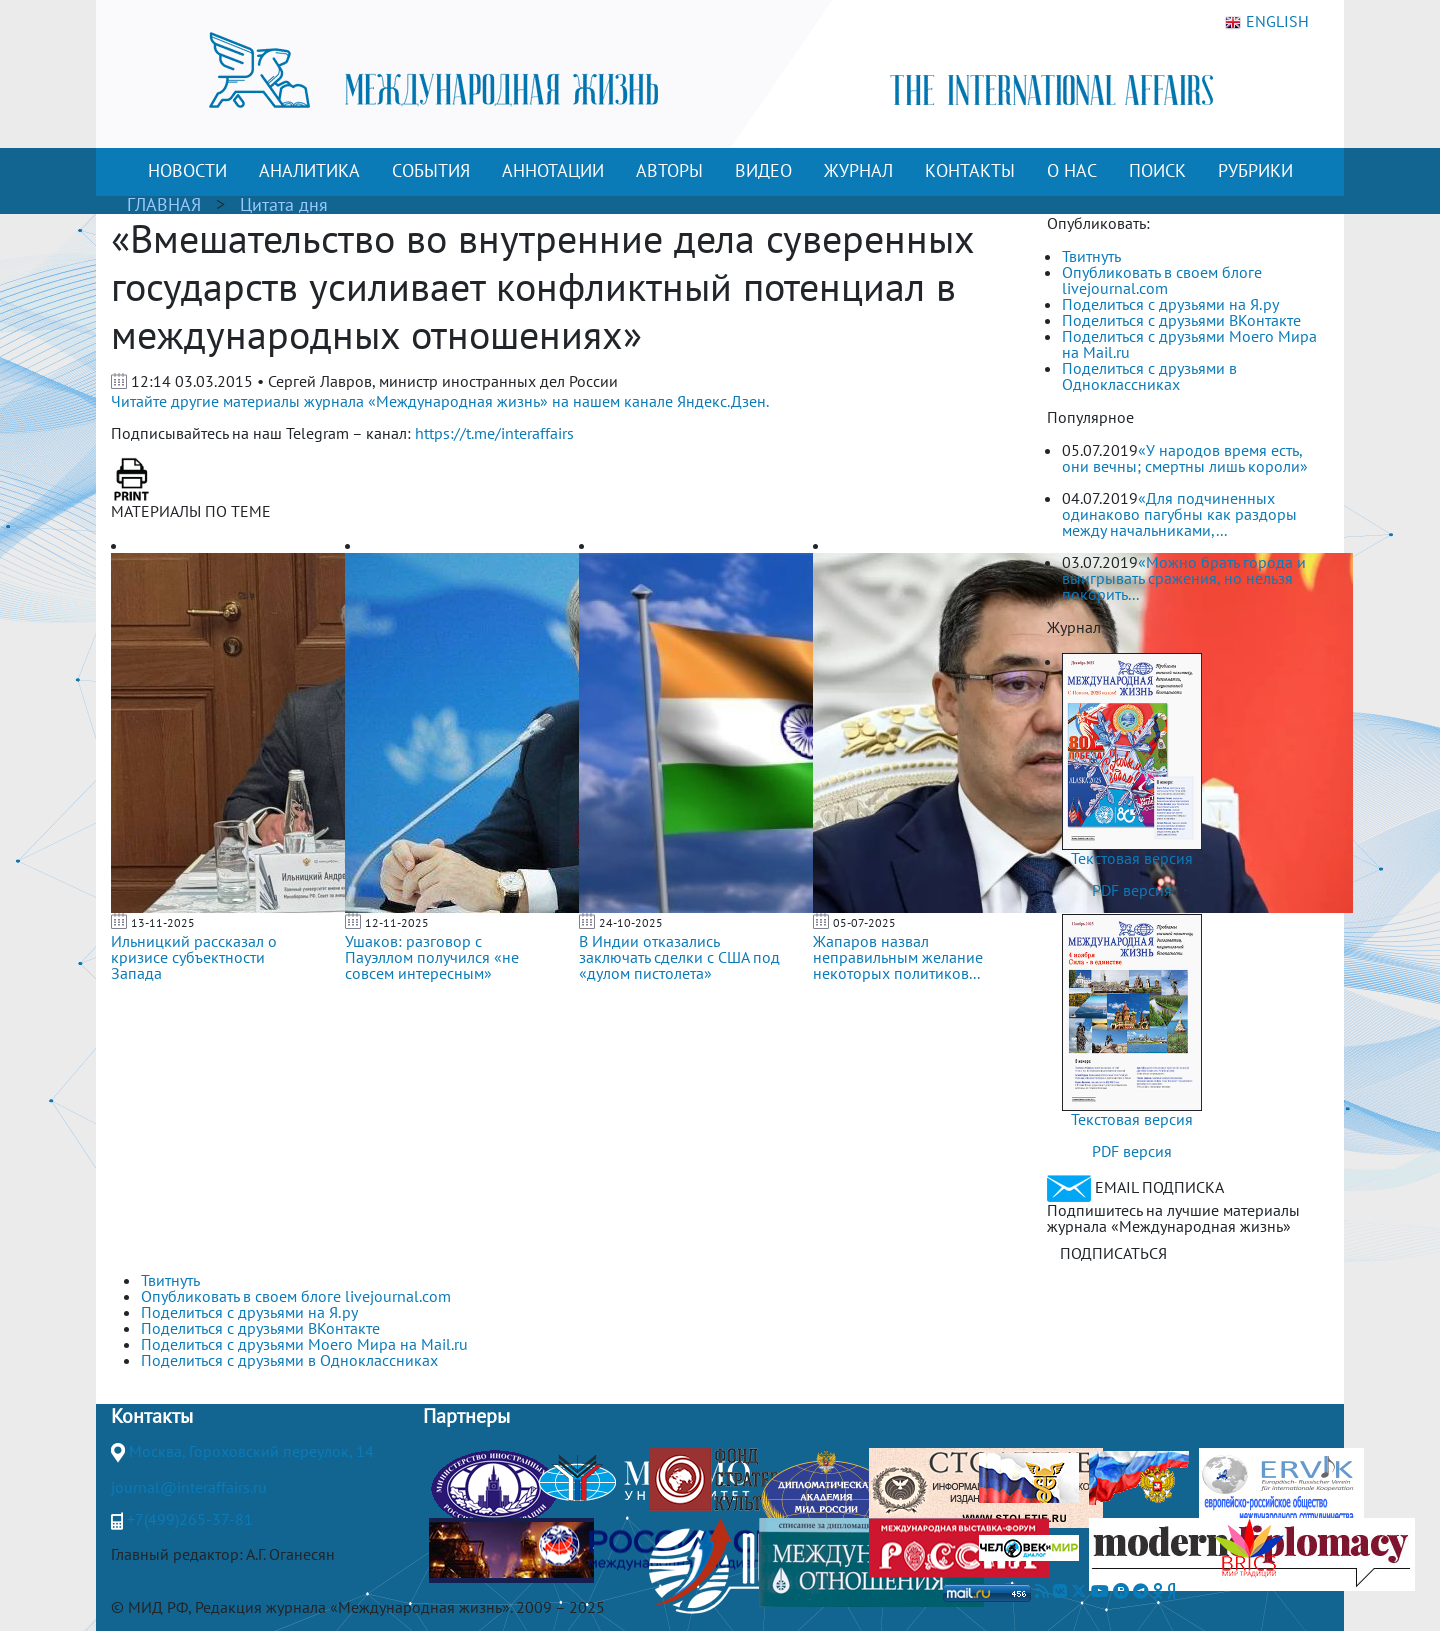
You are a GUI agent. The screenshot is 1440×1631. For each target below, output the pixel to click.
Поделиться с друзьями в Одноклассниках (1149, 376)
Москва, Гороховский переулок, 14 (251, 1451)
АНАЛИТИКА (309, 170)
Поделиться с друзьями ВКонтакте (1181, 320)
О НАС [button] (1072, 170)
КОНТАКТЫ (970, 170)
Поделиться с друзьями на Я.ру (1170, 304)
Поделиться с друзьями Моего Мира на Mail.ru (1189, 344)
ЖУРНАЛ (858, 170)
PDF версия (1132, 890)
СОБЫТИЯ (431, 170)
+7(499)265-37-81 (190, 1519)
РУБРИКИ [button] (1255, 170)
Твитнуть (1091, 256)
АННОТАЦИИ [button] (553, 170)
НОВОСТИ (187, 170)
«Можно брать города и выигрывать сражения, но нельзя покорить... (1184, 578)
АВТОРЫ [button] (669, 170)
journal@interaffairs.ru (189, 1487)
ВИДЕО (763, 170)
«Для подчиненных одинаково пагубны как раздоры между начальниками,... (1179, 514)
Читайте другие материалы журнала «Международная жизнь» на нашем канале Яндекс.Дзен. (440, 401)
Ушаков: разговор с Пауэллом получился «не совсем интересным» (432, 957)
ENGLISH (1267, 22)
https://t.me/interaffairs (494, 433)
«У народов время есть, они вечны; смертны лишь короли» (1185, 458)
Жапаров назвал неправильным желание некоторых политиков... (898, 957)
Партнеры (466, 1416)
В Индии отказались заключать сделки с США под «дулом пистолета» (679, 957)
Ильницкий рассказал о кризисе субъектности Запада (194, 957)
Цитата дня (284, 204)
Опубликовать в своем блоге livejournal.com (1162, 280)
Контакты (152, 1416)
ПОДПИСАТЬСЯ (1113, 1253)
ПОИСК (1157, 170)
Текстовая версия (1132, 858)
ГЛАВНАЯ (164, 204)
